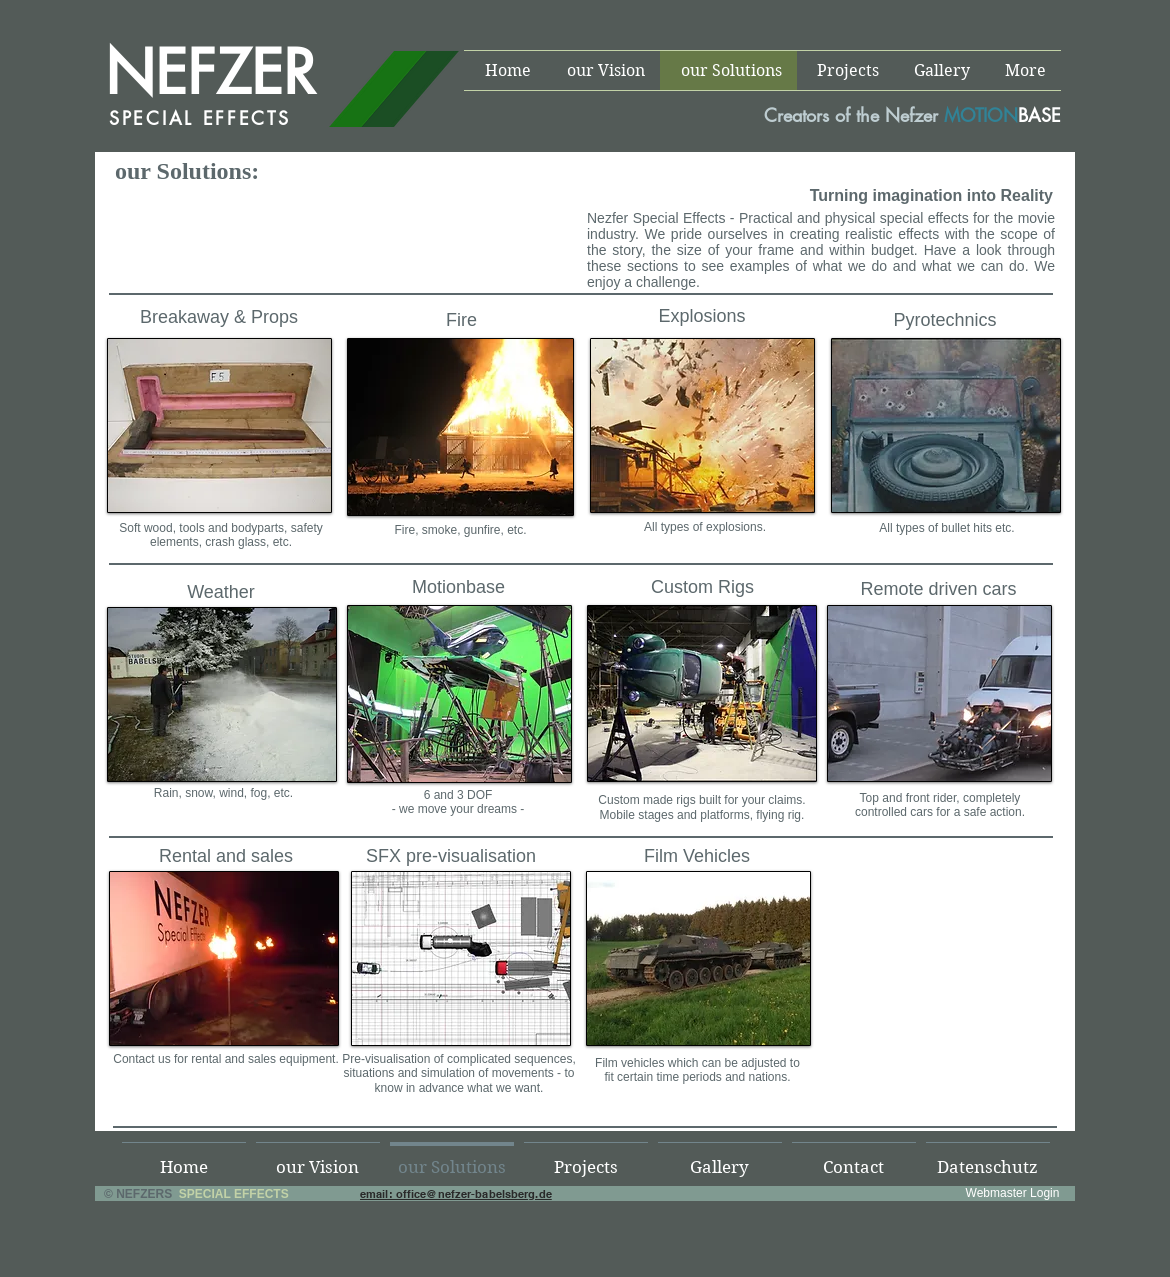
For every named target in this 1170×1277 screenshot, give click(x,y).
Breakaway (184, 317)
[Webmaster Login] (1012, 1193)
